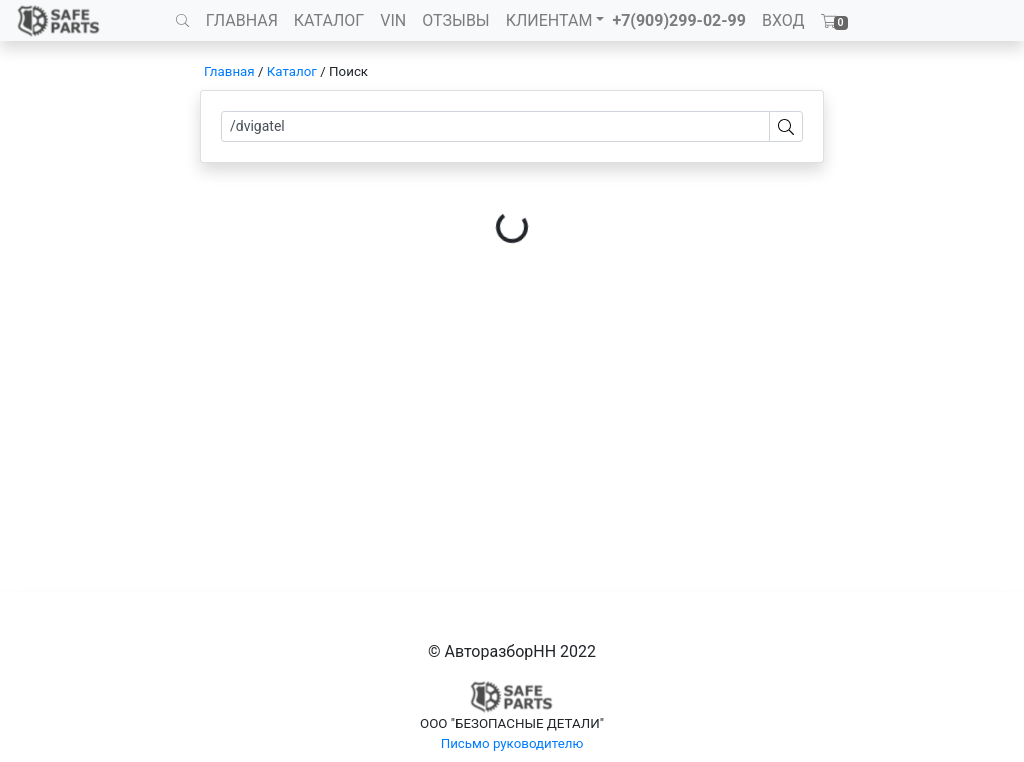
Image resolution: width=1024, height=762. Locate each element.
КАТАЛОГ (329, 20)
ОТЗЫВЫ (455, 20)
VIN (393, 20)
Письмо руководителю (512, 743)
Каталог (292, 71)
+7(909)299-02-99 (679, 20)
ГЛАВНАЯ (242, 20)
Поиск (348, 71)
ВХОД (783, 20)
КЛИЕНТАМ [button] (549, 20)
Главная (229, 71)
